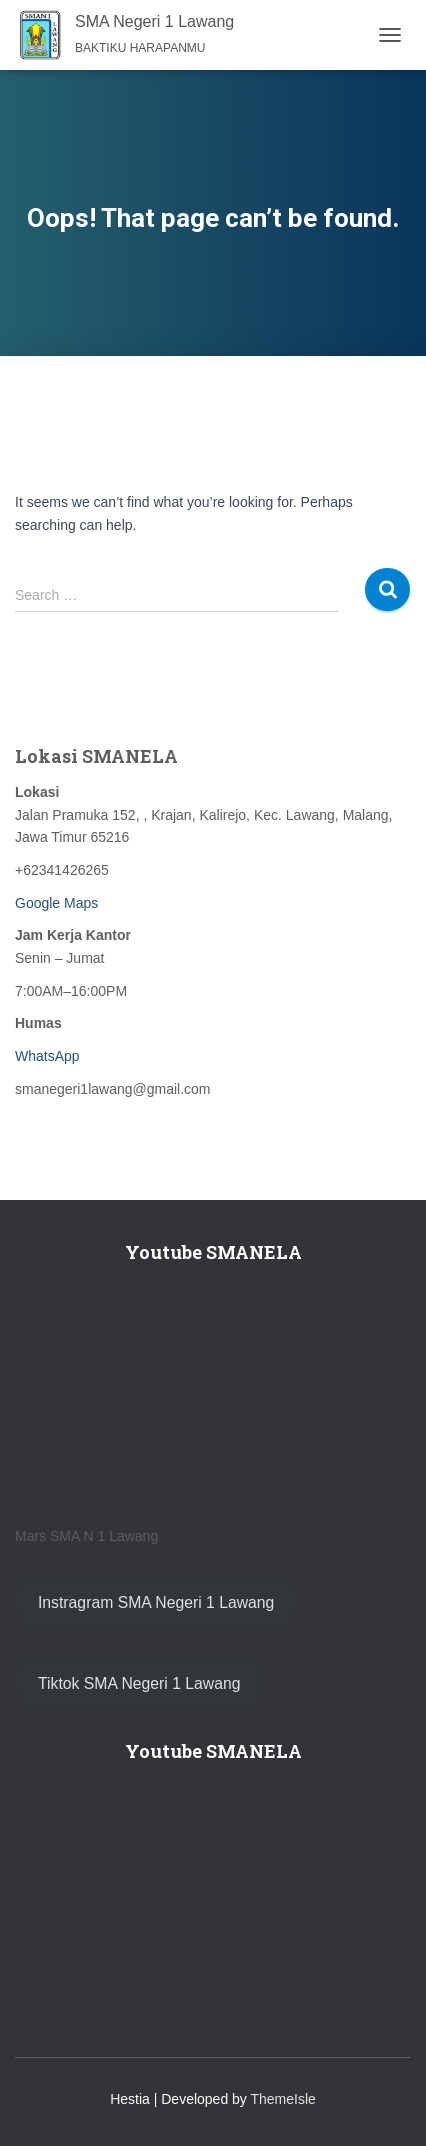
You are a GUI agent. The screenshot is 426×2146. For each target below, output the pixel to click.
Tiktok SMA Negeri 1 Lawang (139, 1683)
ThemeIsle (283, 2099)
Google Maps (56, 903)
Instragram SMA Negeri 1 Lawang (156, 1602)
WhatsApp (47, 1056)
